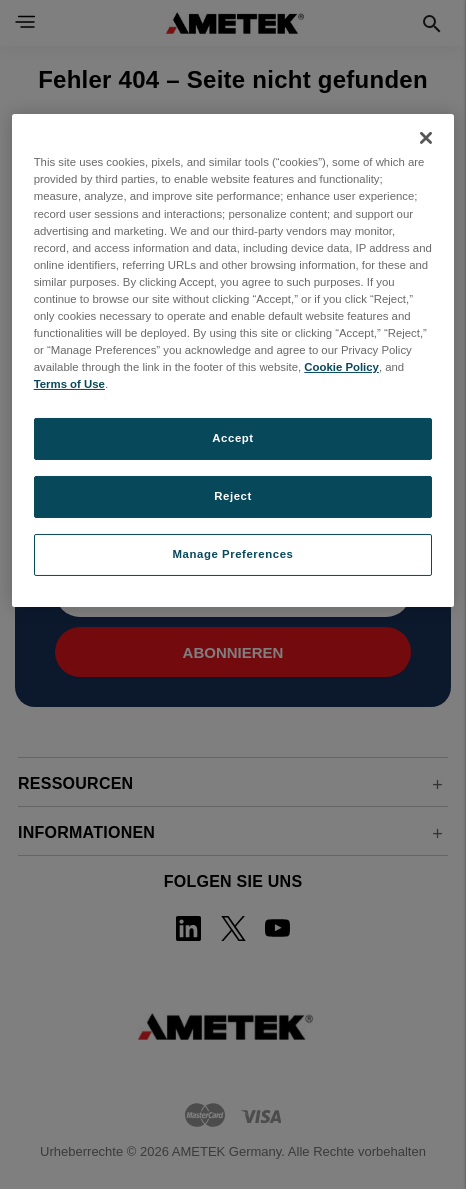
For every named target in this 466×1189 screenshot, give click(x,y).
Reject (233, 496)
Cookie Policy (341, 367)
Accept (232, 438)
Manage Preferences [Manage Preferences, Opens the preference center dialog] (233, 554)
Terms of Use (69, 384)
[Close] (426, 138)
